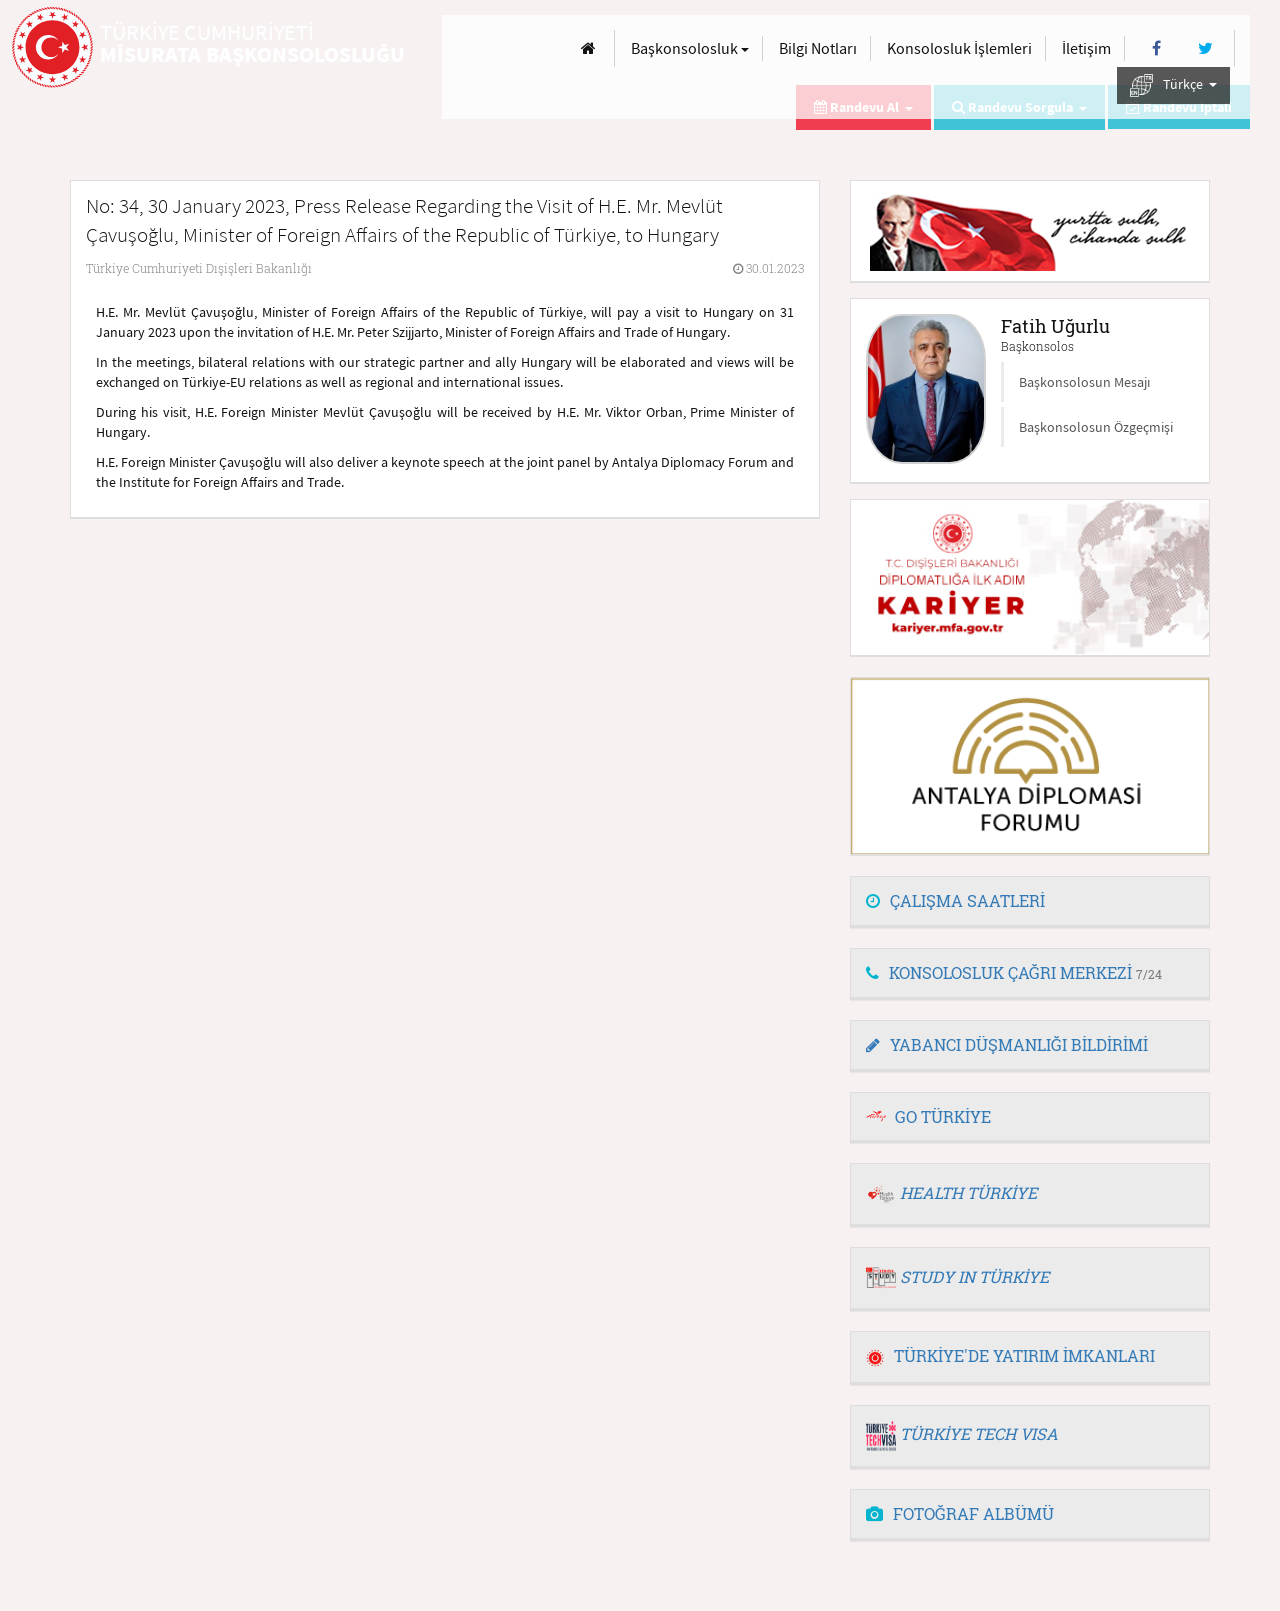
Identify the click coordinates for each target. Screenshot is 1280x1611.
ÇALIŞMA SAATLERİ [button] (955, 900)
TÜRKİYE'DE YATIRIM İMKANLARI (1010, 1355)
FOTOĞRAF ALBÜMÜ (960, 1513)
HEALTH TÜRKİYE (968, 1192)
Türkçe (1173, 85)
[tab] (1030, 902)
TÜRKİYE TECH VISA (979, 1433)
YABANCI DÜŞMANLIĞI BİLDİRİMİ (1007, 1044)
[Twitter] (1205, 48)
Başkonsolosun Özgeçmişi (1096, 427)
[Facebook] (1156, 48)
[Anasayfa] (588, 48)
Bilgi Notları (818, 48)
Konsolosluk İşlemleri (959, 48)
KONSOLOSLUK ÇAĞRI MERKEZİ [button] (1014, 972)
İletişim (1086, 48)
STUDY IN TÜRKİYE (974, 1276)
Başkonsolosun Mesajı (1084, 382)
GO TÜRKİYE (943, 1116)
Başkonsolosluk (690, 48)
